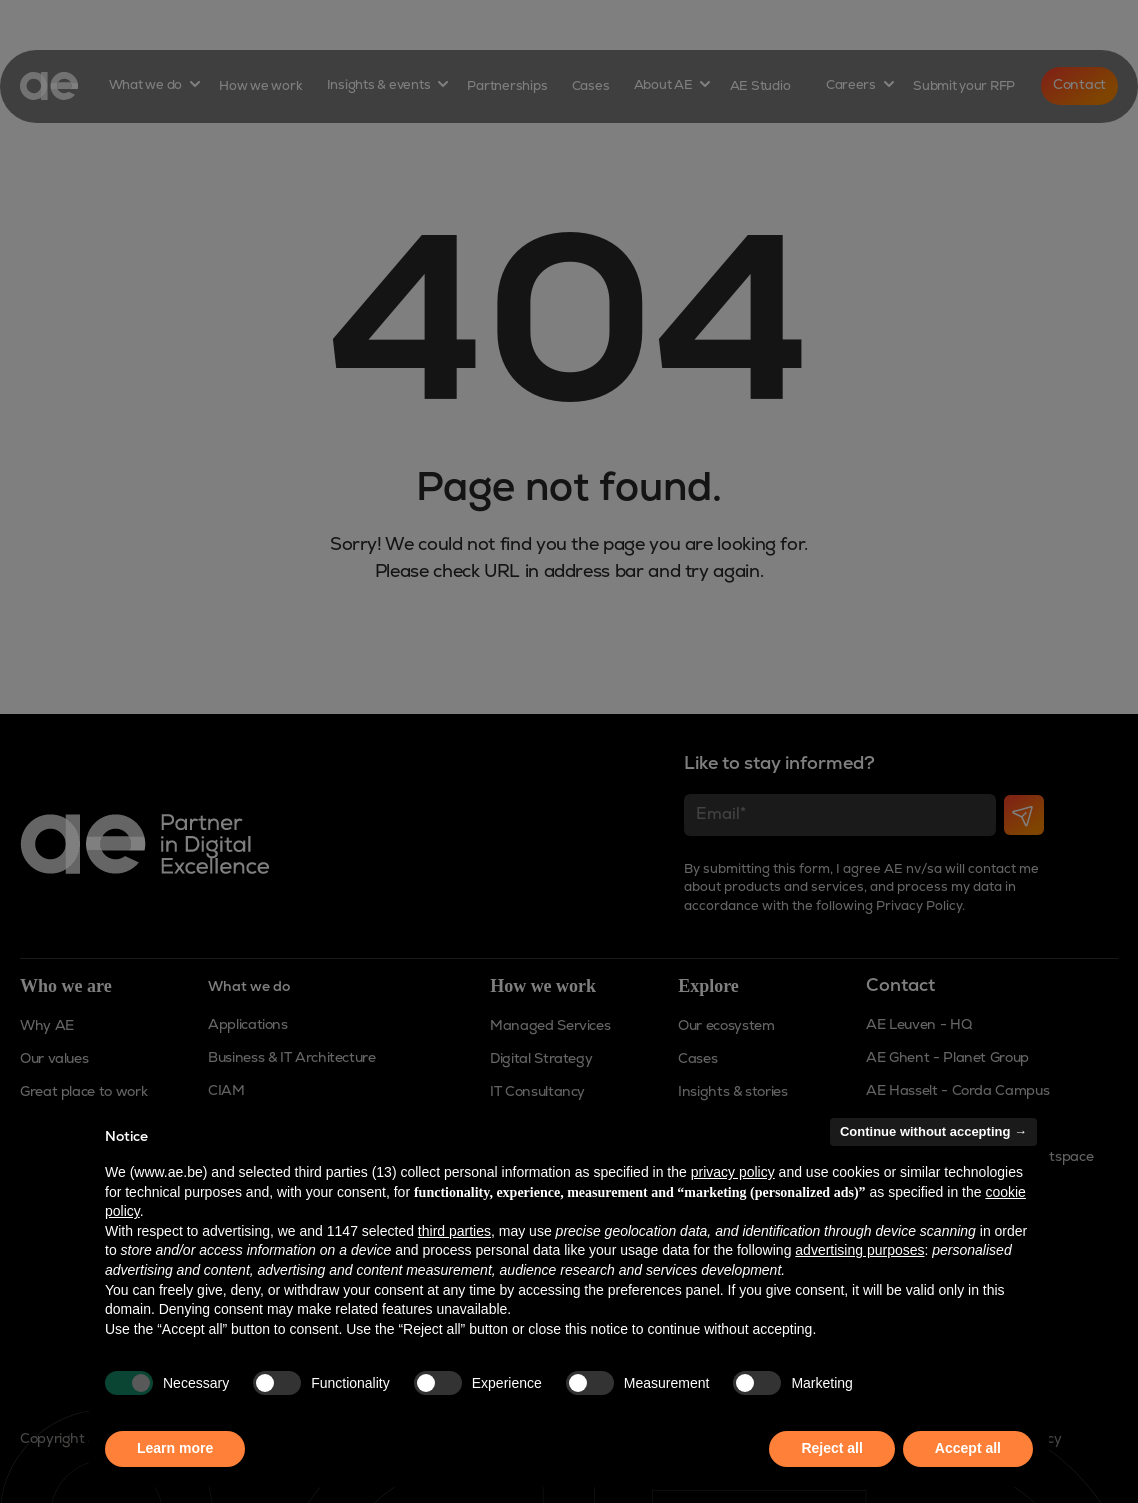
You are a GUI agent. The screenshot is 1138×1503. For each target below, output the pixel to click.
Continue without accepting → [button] (933, 1131)
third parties (454, 1231)
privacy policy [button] (733, 1172)
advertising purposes (859, 1250)
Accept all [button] (968, 1448)
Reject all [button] (831, 1448)
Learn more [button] (175, 1448)
